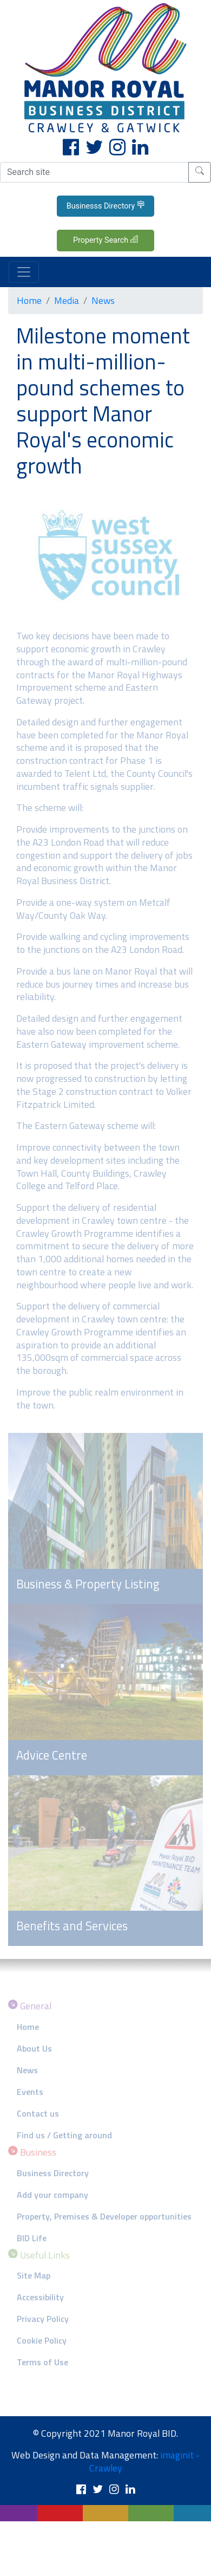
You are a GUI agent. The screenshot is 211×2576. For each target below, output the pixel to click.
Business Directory (53, 2172)
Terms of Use (42, 2362)
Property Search (105, 240)
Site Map (33, 2275)
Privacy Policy (43, 2318)
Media (66, 300)
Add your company (52, 2194)
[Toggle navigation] (24, 272)
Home (29, 300)
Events (30, 2091)
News (103, 300)
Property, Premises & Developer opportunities (104, 2216)
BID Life (32, 2237)
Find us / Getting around (64, 2135)
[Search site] (94, 172)
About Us (34, 2048)
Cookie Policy (42, 2340)
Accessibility (40, 2297)
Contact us (38, 2113)
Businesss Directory (106, 205)
